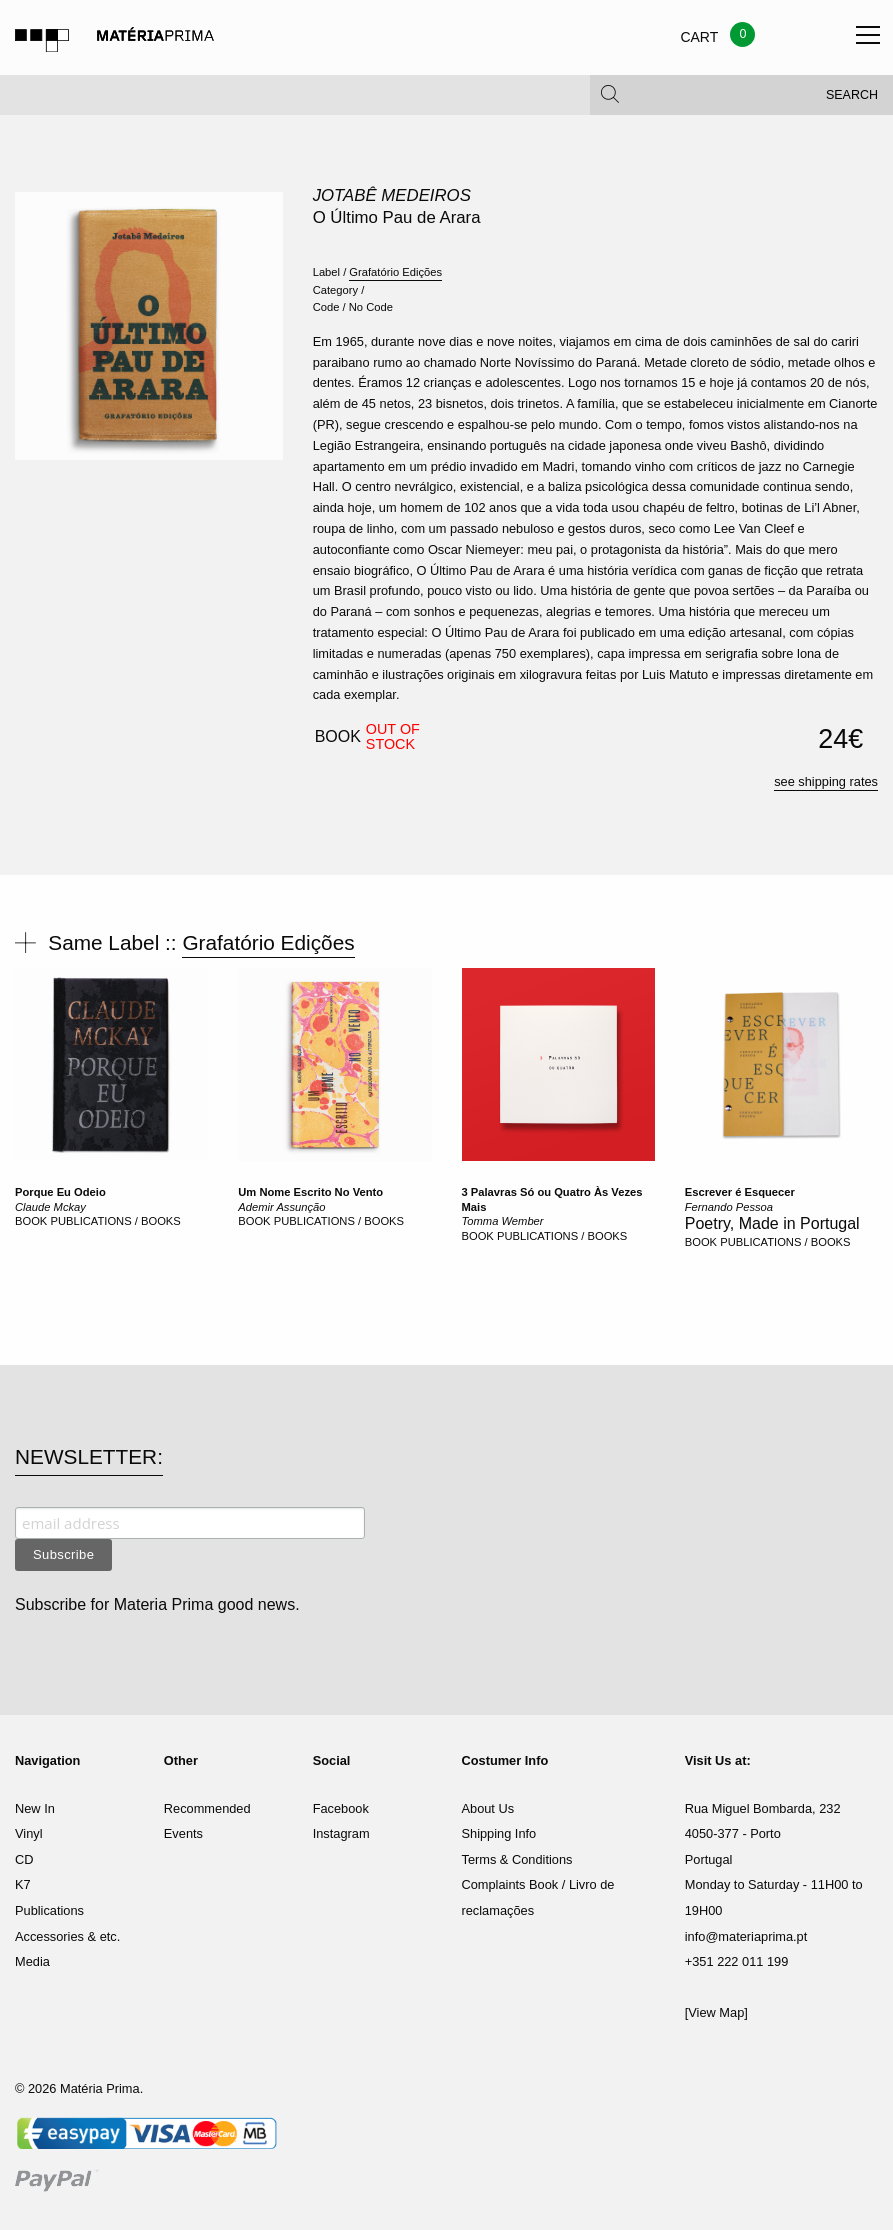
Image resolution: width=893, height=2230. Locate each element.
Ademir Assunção (281, 1207)
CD (24, 1859)
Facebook (341, 1808)
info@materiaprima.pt (746, 1936)
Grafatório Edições (395, 272)
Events (183, 1833)
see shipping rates (826, 781)
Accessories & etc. (67, 1936)
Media (32, 1961)
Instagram (341, 1833)
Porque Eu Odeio (60, 1192)
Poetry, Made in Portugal (772, 1223)
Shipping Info (498, 1833)
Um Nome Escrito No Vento (310, 1192)
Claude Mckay (50, 1207)
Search (852, 100)
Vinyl (29, 1833)
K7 (23, 1884)
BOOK (31, 1221)
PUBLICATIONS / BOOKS (115, 1221)
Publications (49, 1910)
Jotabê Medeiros (392, 195)
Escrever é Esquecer (740, 1192)
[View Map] (716, 2012)
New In (35, 1808)
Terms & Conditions (516, 1859)
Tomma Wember (503, 1221)
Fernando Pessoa (729, 1207)
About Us (487, 1808)
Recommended (207, 1808)
